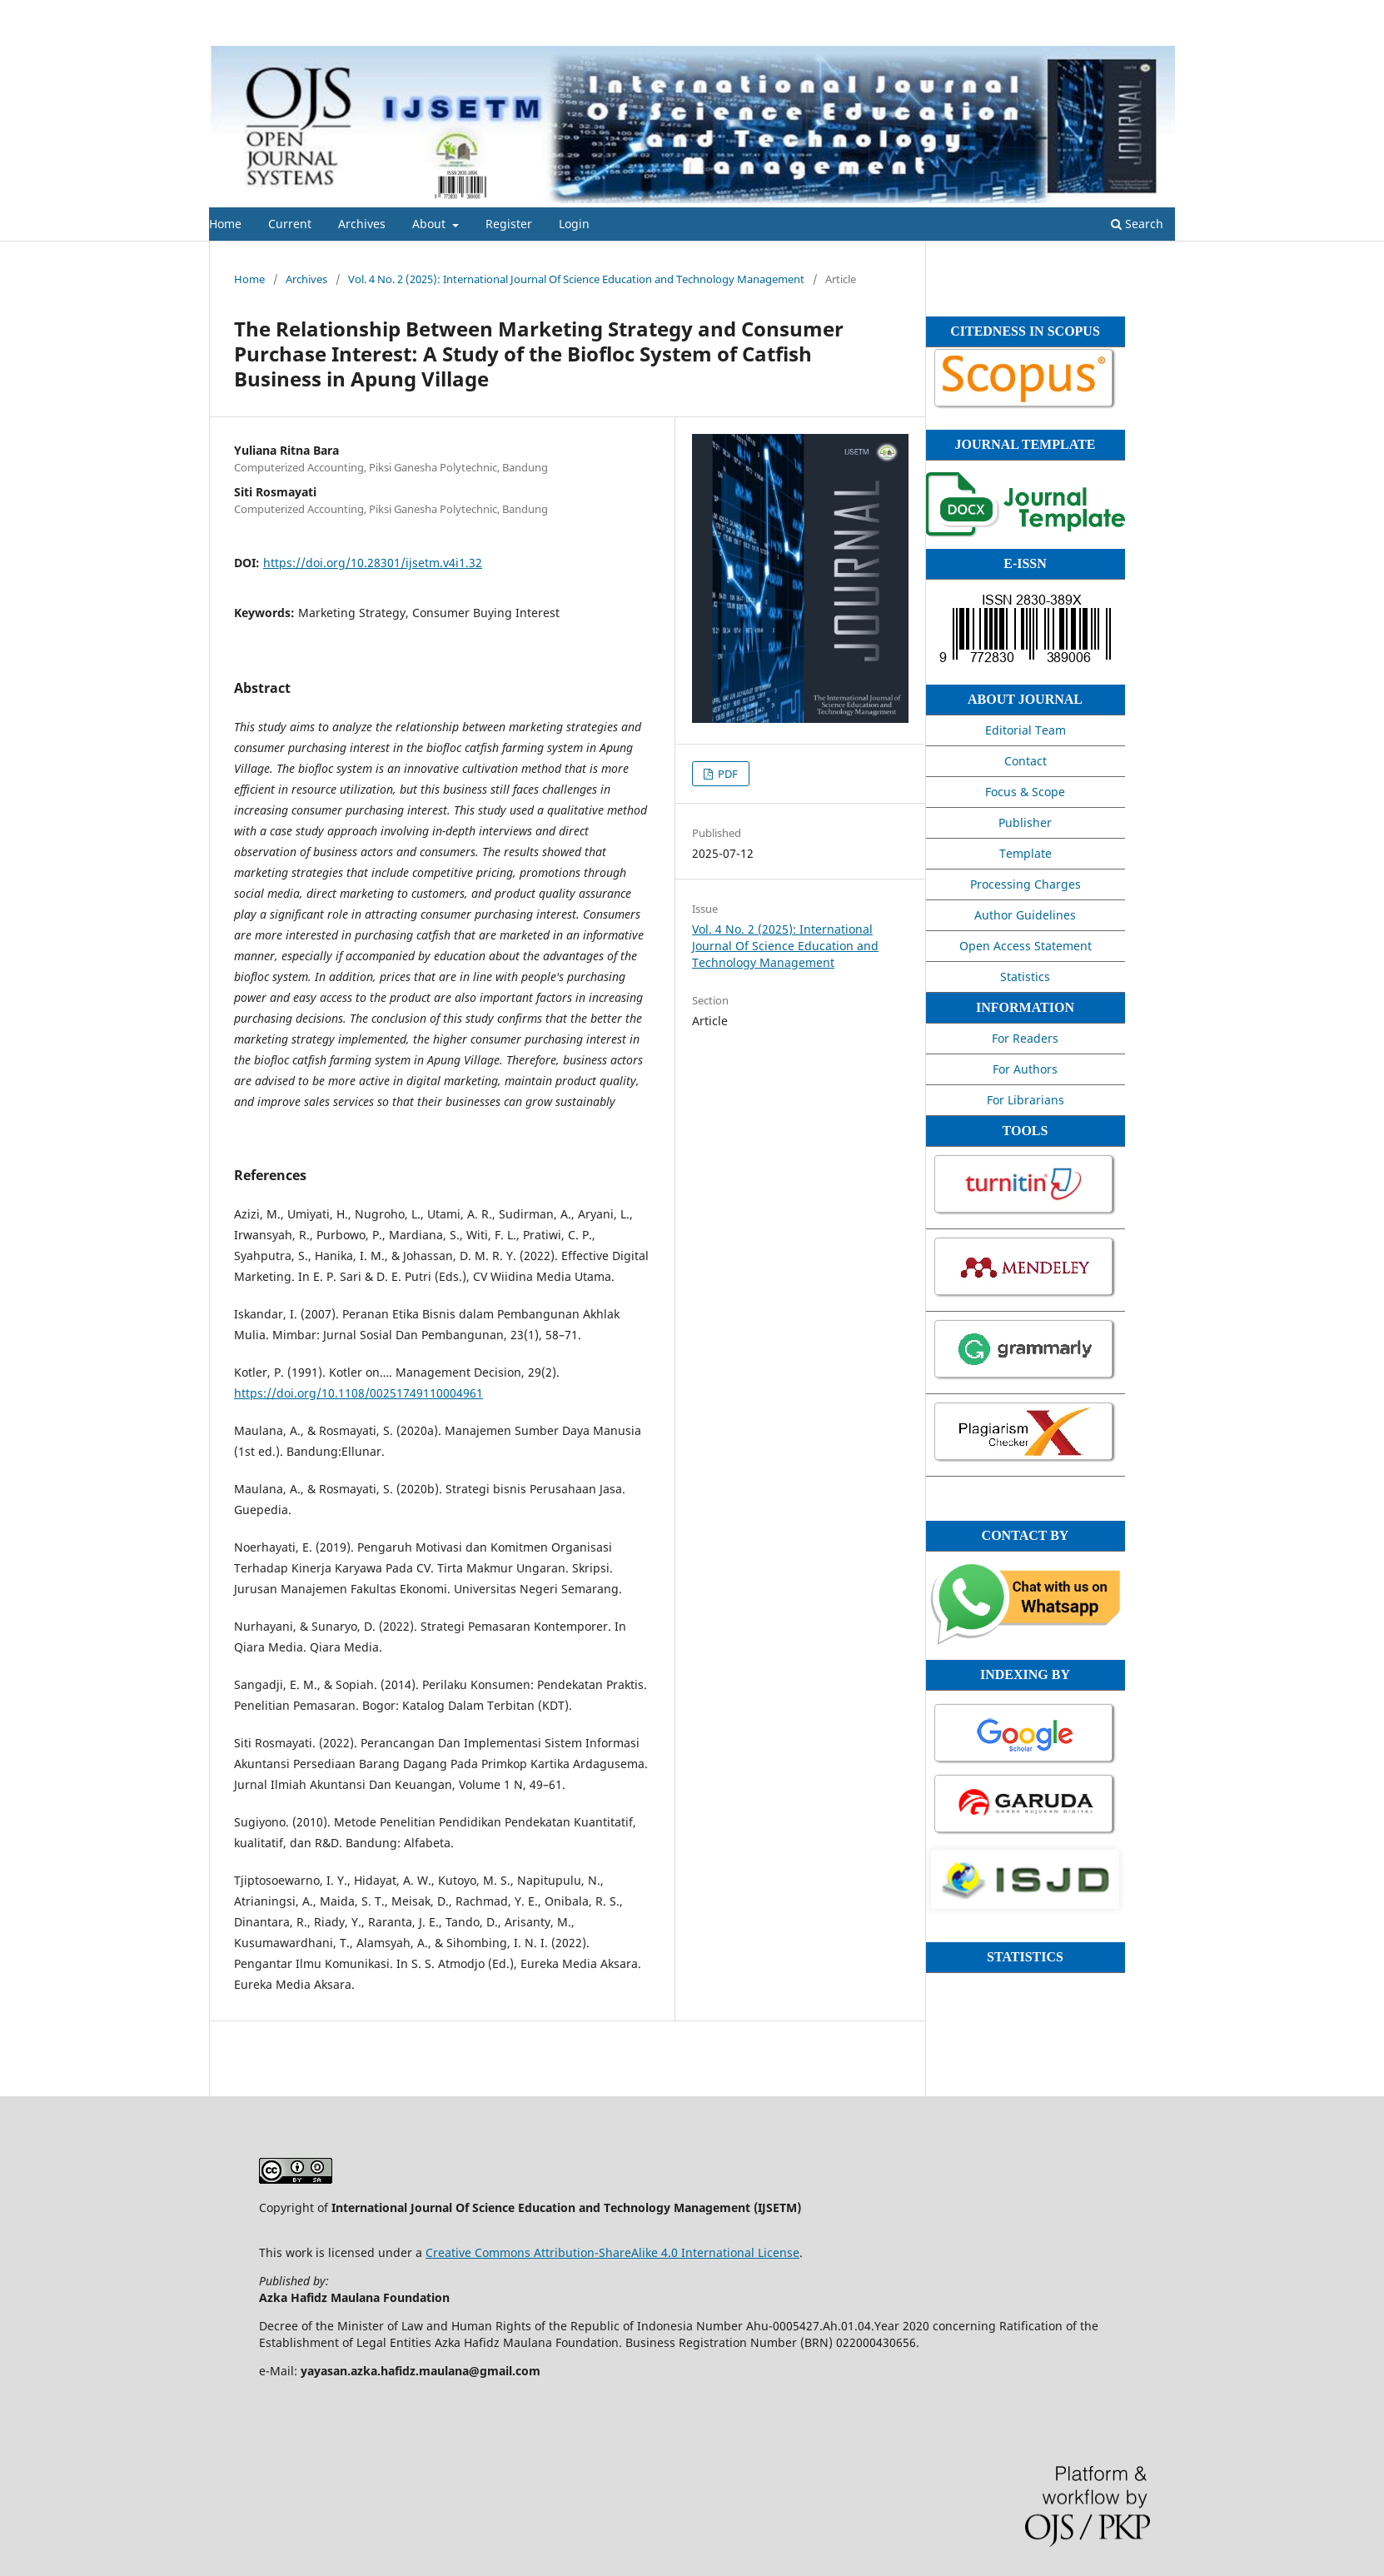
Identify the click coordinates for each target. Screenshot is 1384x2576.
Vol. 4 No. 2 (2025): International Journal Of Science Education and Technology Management (576, 279)
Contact (1025, 761)
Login (574, 224)
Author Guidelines (1025, 915)
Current (289, 224)
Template (1025, 853)
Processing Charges (1025, 884)
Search (1137, 224)
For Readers (1025, 1038)
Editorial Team (1025, 730)
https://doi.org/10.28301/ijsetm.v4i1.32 (372, 563)
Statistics (1025, 976)
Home (225, 224)
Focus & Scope (1025, 792)
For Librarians (1025, 1100)
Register (508, 224)
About (430, 224)
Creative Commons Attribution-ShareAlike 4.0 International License (612, 2252)
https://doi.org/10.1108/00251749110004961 (358, 1393)
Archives (362, 224)
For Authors (1025, 1069)
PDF (726, 773)
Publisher (1025, 822)
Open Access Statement (1025, 946)
